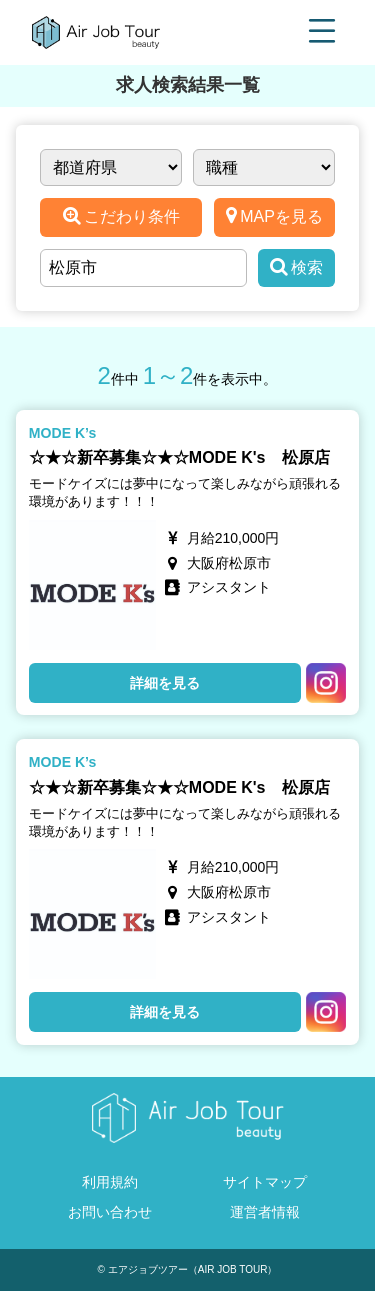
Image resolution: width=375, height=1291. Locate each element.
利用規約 (110, 1182)
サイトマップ (265, 1182)
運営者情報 (265, 1212)
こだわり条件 (121, 215)
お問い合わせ (110, 1212)
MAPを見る (274, 215)
